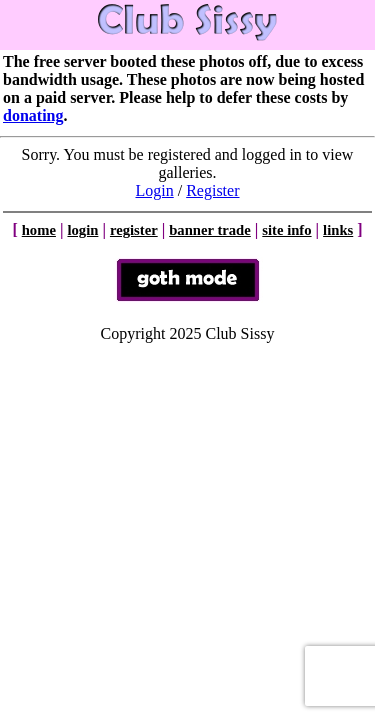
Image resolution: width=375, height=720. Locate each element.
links (338, 230)
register (134, 230)
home (39, 230)
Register (212, 190)
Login (155, 190)
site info (286, 230)
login (82, 230)
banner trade (210, 230)
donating (33, 115)
